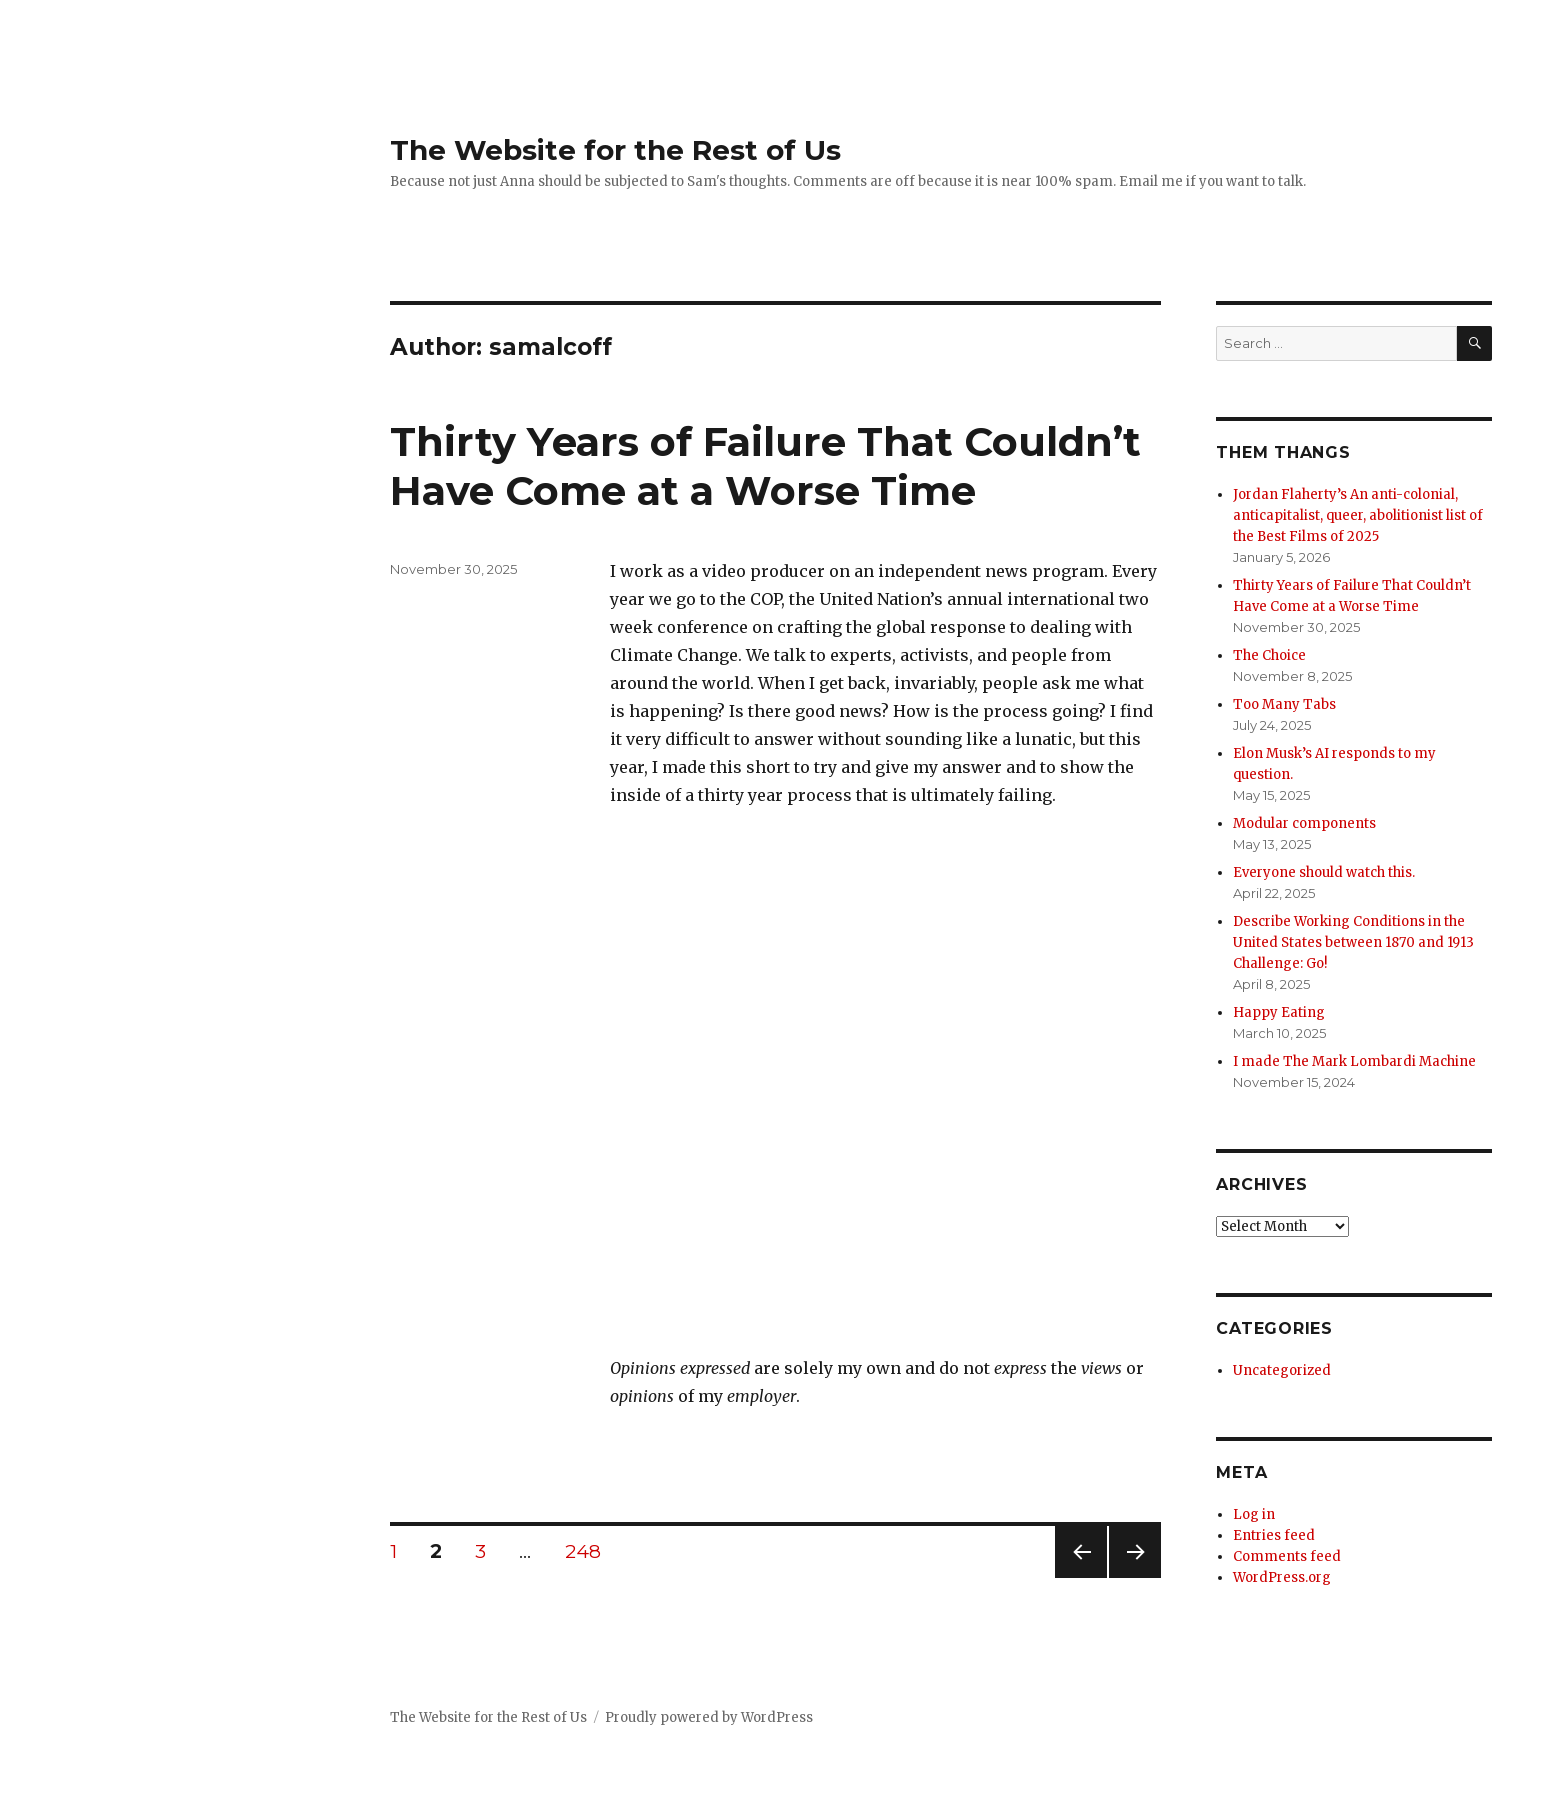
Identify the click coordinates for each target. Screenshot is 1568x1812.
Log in (1254, 1514)
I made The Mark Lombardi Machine (1354, 1061)
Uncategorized (1282, 1370)
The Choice (1269, 655)
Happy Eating (1279, 1012)
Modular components (1304, 823)
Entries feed (1274, 1535)
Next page (1135, 1577)
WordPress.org (1282, 1577)
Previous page (1081, 1577)
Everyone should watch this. (1324, 872)
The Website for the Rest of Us (615, 150)
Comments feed (1287, 1556)
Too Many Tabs (1284, 704)
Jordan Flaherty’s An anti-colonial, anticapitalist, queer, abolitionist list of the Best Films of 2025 (1358, 515)
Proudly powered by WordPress (709, 1717)
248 (590, 1551)
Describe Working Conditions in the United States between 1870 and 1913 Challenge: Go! (1353, 942)
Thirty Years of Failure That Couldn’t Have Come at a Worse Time (765, 466)
